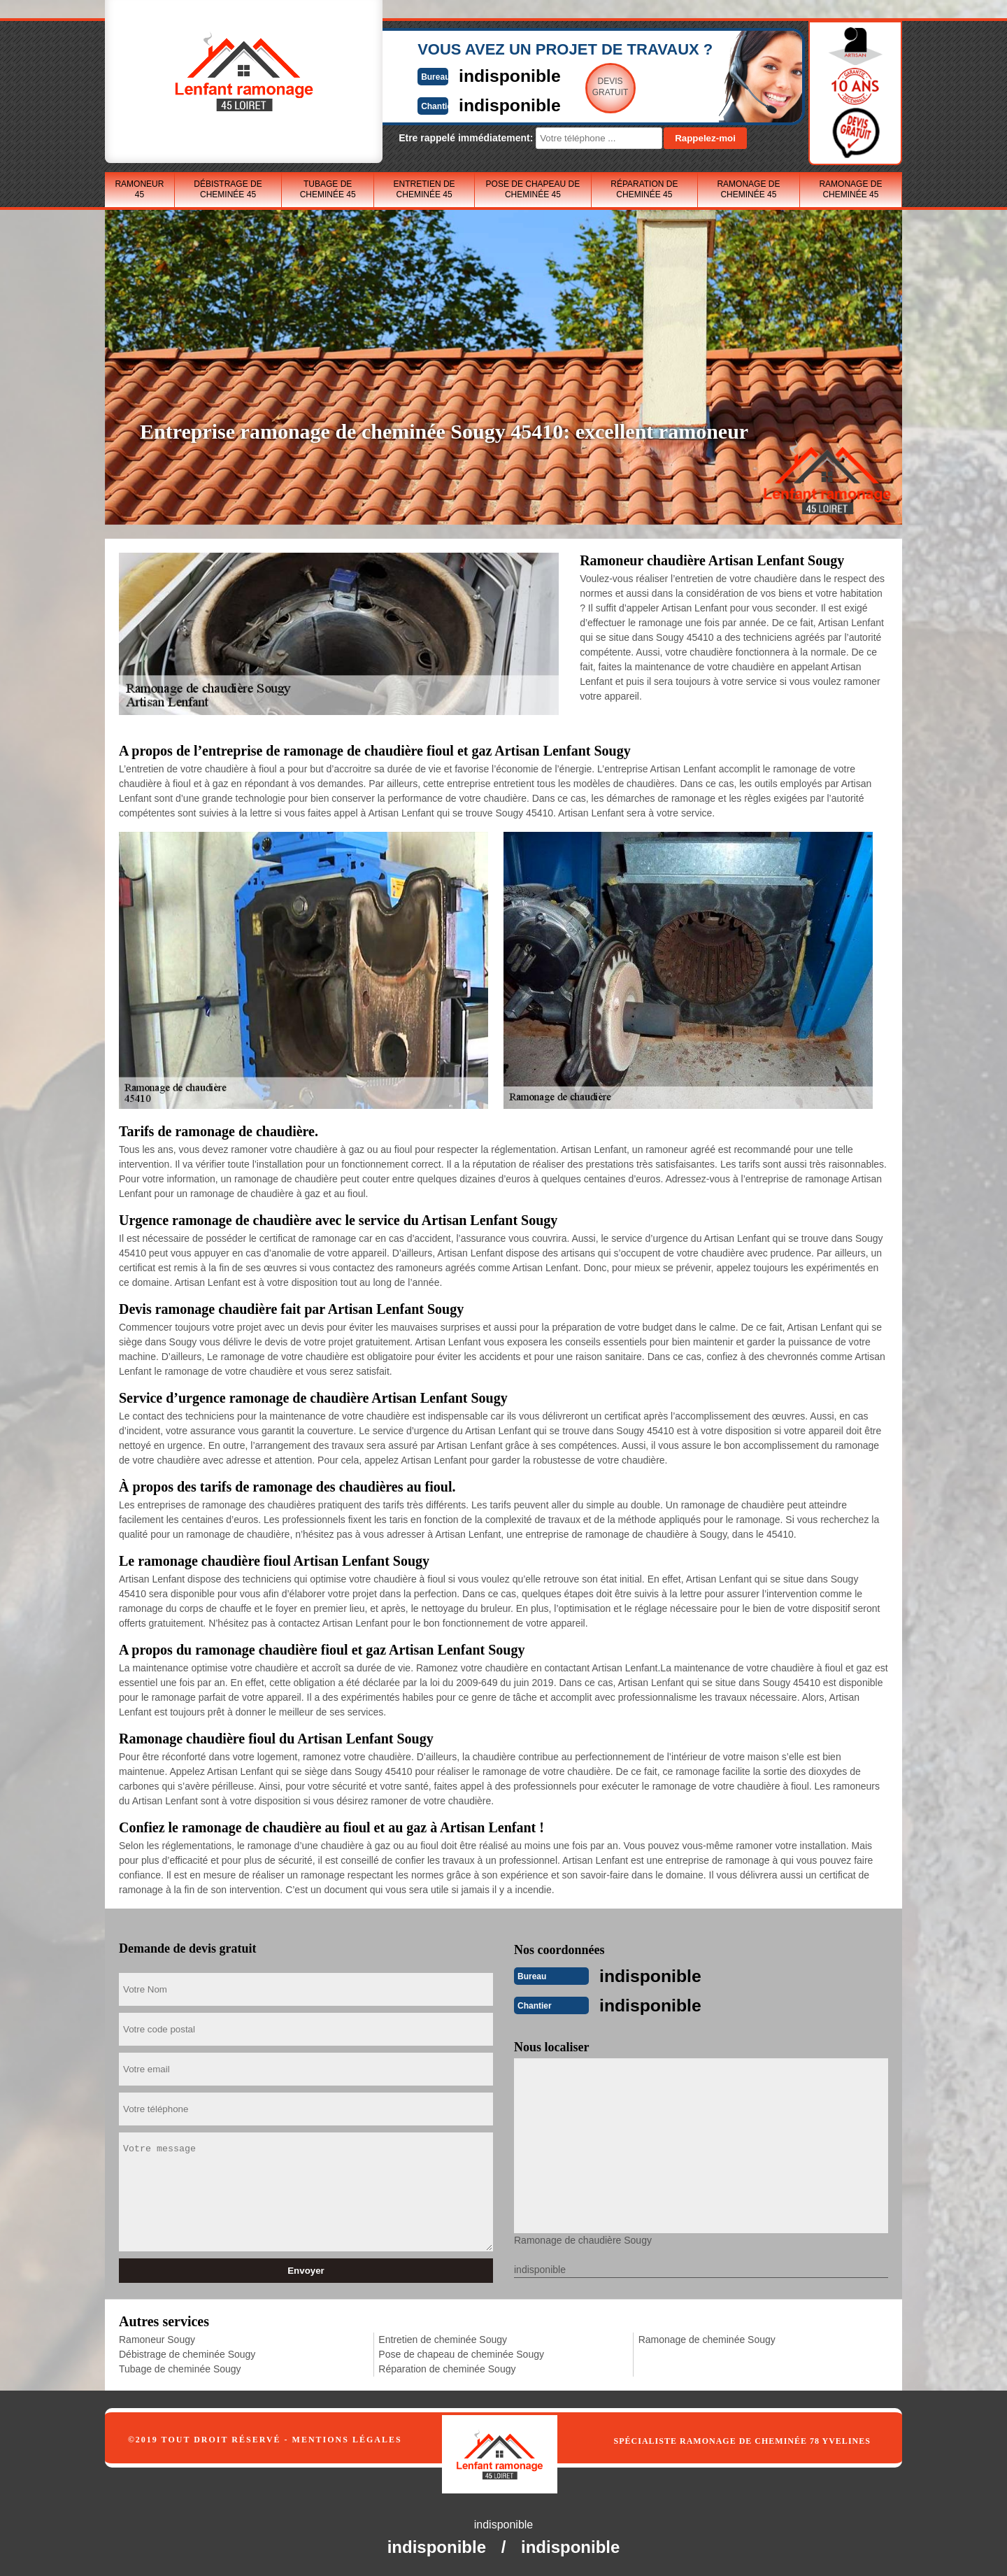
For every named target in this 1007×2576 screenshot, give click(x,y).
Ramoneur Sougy (157, 2336)
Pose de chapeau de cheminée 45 (533, 189)
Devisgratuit (568, 86)
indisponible (462, 74)
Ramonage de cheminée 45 (748, 189)
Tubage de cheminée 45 (328, 189)
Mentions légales (347, 2437)
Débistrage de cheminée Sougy (187, 2351)
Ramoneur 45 (139, 189)
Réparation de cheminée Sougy (446, 2366)
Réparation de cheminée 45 (644, 189)
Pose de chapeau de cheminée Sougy (461, 2351)
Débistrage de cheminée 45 (228, 189)
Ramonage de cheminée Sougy (707, 2336)
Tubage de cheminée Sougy (180, 2366)
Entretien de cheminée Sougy (442, 2336)
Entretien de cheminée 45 (424, 189)
